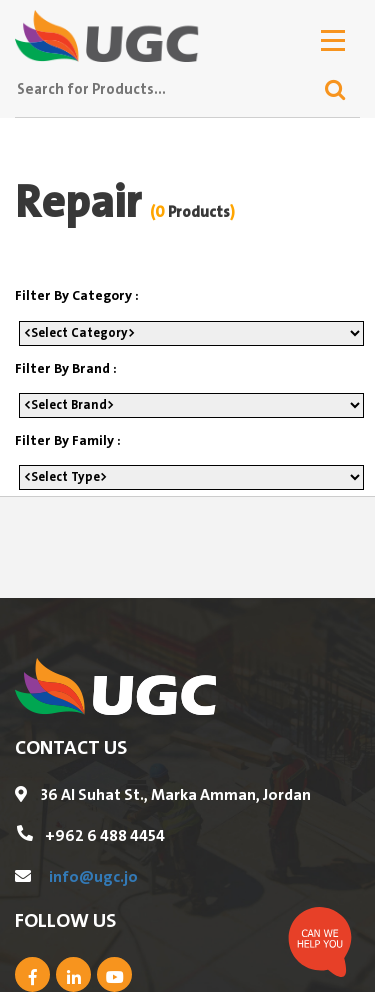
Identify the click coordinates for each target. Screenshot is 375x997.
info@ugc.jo (93, 877)
